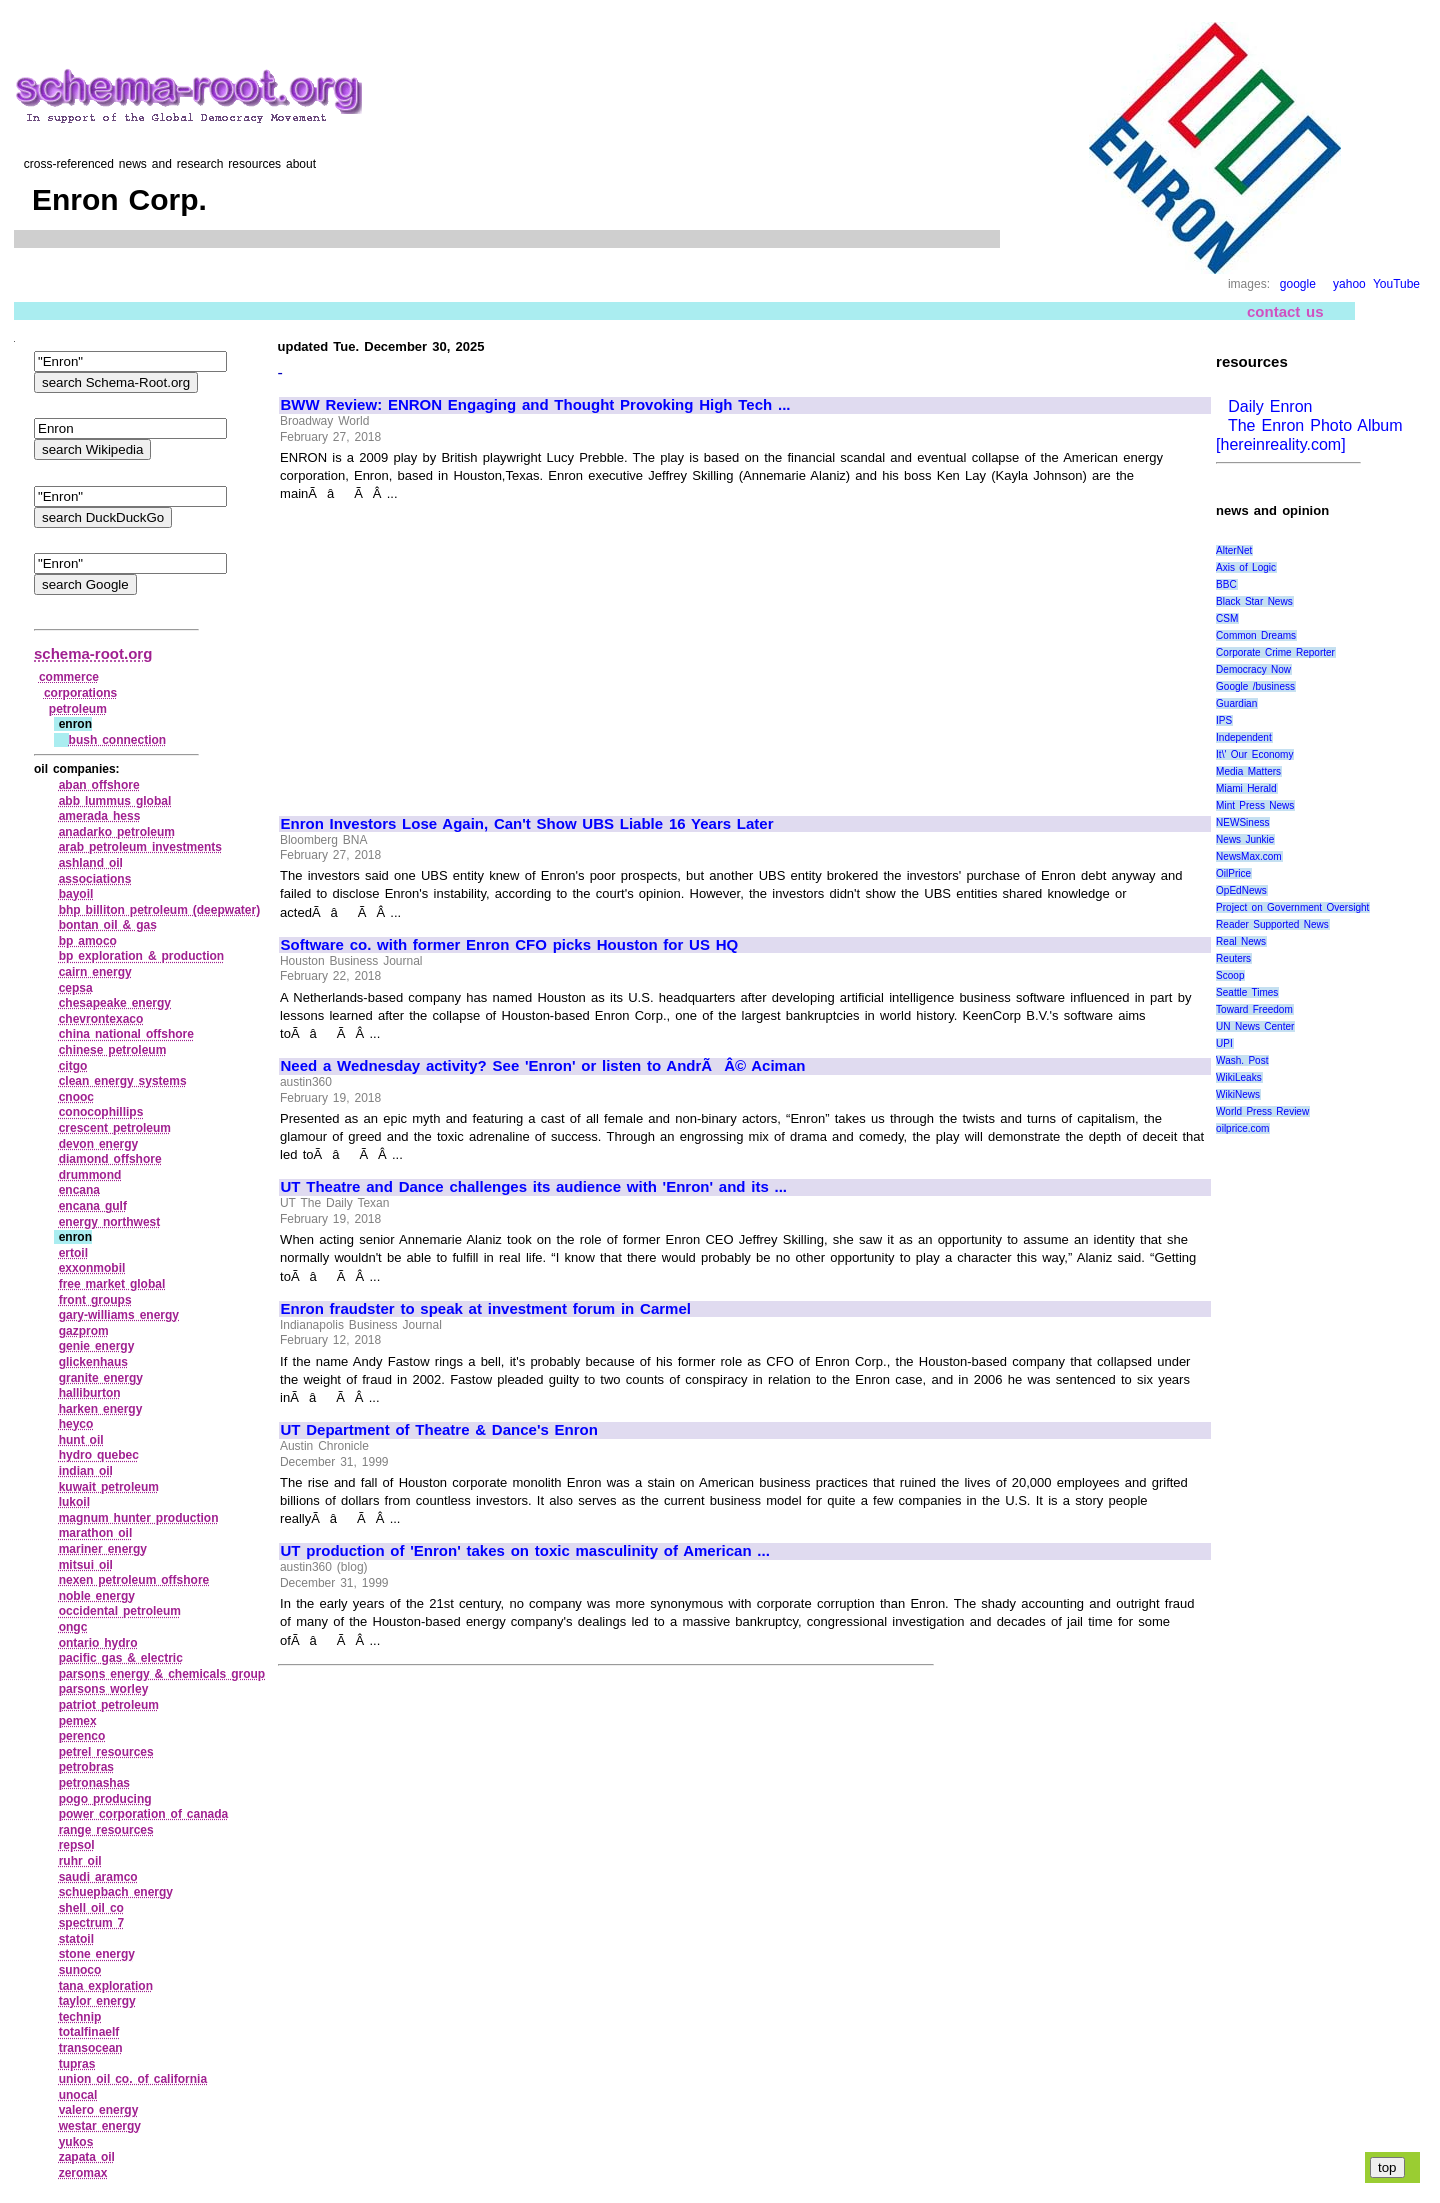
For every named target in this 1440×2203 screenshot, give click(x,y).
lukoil (74, 1502)
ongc (73, 1627)
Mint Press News (1255, 805)
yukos (76, 2142)
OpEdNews (1241, 890)
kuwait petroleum (109, 1487)
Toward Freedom (1254, 1009)
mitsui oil (86, 1565)
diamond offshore (110, 1159)
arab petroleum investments (140, 847)
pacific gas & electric (121, 1658)
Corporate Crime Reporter (1275, 652)
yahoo (1349, 284)
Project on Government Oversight (1292, 907)
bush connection (118, 740)
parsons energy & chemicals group (162, 1674)
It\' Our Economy (1254, 754)
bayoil (76, 894)
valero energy (99, 2110)
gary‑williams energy (119, 1315)
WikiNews (1238, 1094)
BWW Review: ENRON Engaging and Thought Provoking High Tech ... (536, 405)
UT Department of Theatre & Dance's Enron (439, 1430)
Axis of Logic (1246, 567)
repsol (77, 1845)
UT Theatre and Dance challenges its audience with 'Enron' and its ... (534, 1187)
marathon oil (96, 1533)
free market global (112, 1284)
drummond (90, 1175)
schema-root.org (93, 653)
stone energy (97, 1954)
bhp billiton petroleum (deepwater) (159, 910)
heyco (76, 1424)
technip (80, 2017)
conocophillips (101, 1112)
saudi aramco (98, 1877)
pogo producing (105, 1799)
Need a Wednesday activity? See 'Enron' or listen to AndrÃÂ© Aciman (543, 1066)
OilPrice (1233, 873)
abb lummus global (115, 801)
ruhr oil (80, 1861)
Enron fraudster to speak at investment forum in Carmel (486, 1309)
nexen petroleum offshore (134, 1580)
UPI (1224, 1043)
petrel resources (106, 1752)
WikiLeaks (1239, 1077)
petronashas (94, 1783)
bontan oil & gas (108, 925)
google (1298, 284)
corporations (80, 693)
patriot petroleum (109, 1705)
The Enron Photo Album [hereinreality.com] (1309, 435)
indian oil (86, 1471)
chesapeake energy (115, 1003)
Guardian (1236, 703)
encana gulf (93, 1206)
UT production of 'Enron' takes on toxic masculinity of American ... (525, 1551)
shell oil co (91, 1908)
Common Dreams (1256, 635)
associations (95, 879)
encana (79, 1190)
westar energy (100, 2126)
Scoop (1230, 975)
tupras (77, 2064)
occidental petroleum (120, 1611)
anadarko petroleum (117, 832)
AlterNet (1234, 550)
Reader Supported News (1272, 924)
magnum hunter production (139, 1518)
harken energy (101, 1409)
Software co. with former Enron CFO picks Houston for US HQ (510, 945)
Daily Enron (1267, 406)
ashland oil (91, 863)
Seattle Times (1247, 992)
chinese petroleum (113, 1050)
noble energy (97, 1596)
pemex (78, 1721)
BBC (1226, 584)
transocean (91, 2048)
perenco (82, 1736)
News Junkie (1245, 839)
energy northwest (110, 1222)
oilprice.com (1242, 1128)
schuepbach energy (116, 1892)
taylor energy (97, 2001)
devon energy (99, 1144)
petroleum (78, 709)
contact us (1285, 310)
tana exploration (106, 1986)
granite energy (101, 1378)
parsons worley (104, 1689)
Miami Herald (1246, 788)
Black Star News (1254, 601)
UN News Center (1255, 1026)
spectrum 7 (92, 1923)
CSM (1227, 618)
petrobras (86, 1767)
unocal (78, 2095)
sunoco (80, 1970)
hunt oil (81, 1440)
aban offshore (99, 785)
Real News (1241, 941)
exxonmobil (92, 1268)
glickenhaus (93, 1362)
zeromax (83, 2173)
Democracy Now (1253, 669)
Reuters (1233, 958)
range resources (106, 1830)
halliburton (90, 1393)
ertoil (73, 1253)
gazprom (84, 1331)
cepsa (76, 988)
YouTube (1396, 284)
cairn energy (95, 972)
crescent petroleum (115, 1128)
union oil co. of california (133, 2079)
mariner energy (103, 1549)
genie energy (97, 1346)
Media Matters (1248, 771)
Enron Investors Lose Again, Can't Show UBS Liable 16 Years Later (527, 824)
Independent (1244, 737)
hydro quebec (99, 1455)
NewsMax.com (1249, 856)
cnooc (76, 1097)
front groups (95, 1300)
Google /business (1255, 686)
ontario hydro (98, 1643)
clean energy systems (123, 1081)
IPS (1224, 720)
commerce (69, 677)
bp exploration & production (141, 956)
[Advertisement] (449, 650)
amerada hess (100, 816)
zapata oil (87, 2157)
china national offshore (126, 1034)
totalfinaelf (89, 2032)
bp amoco (88, 941)
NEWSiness (1242, 822)
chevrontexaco (101, 1019)
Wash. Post (1242, 1060)
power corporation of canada (144, 1814)
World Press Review (1262, 1111)
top (1387, 2167)
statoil (76, 1939)
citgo (73, 1066)
